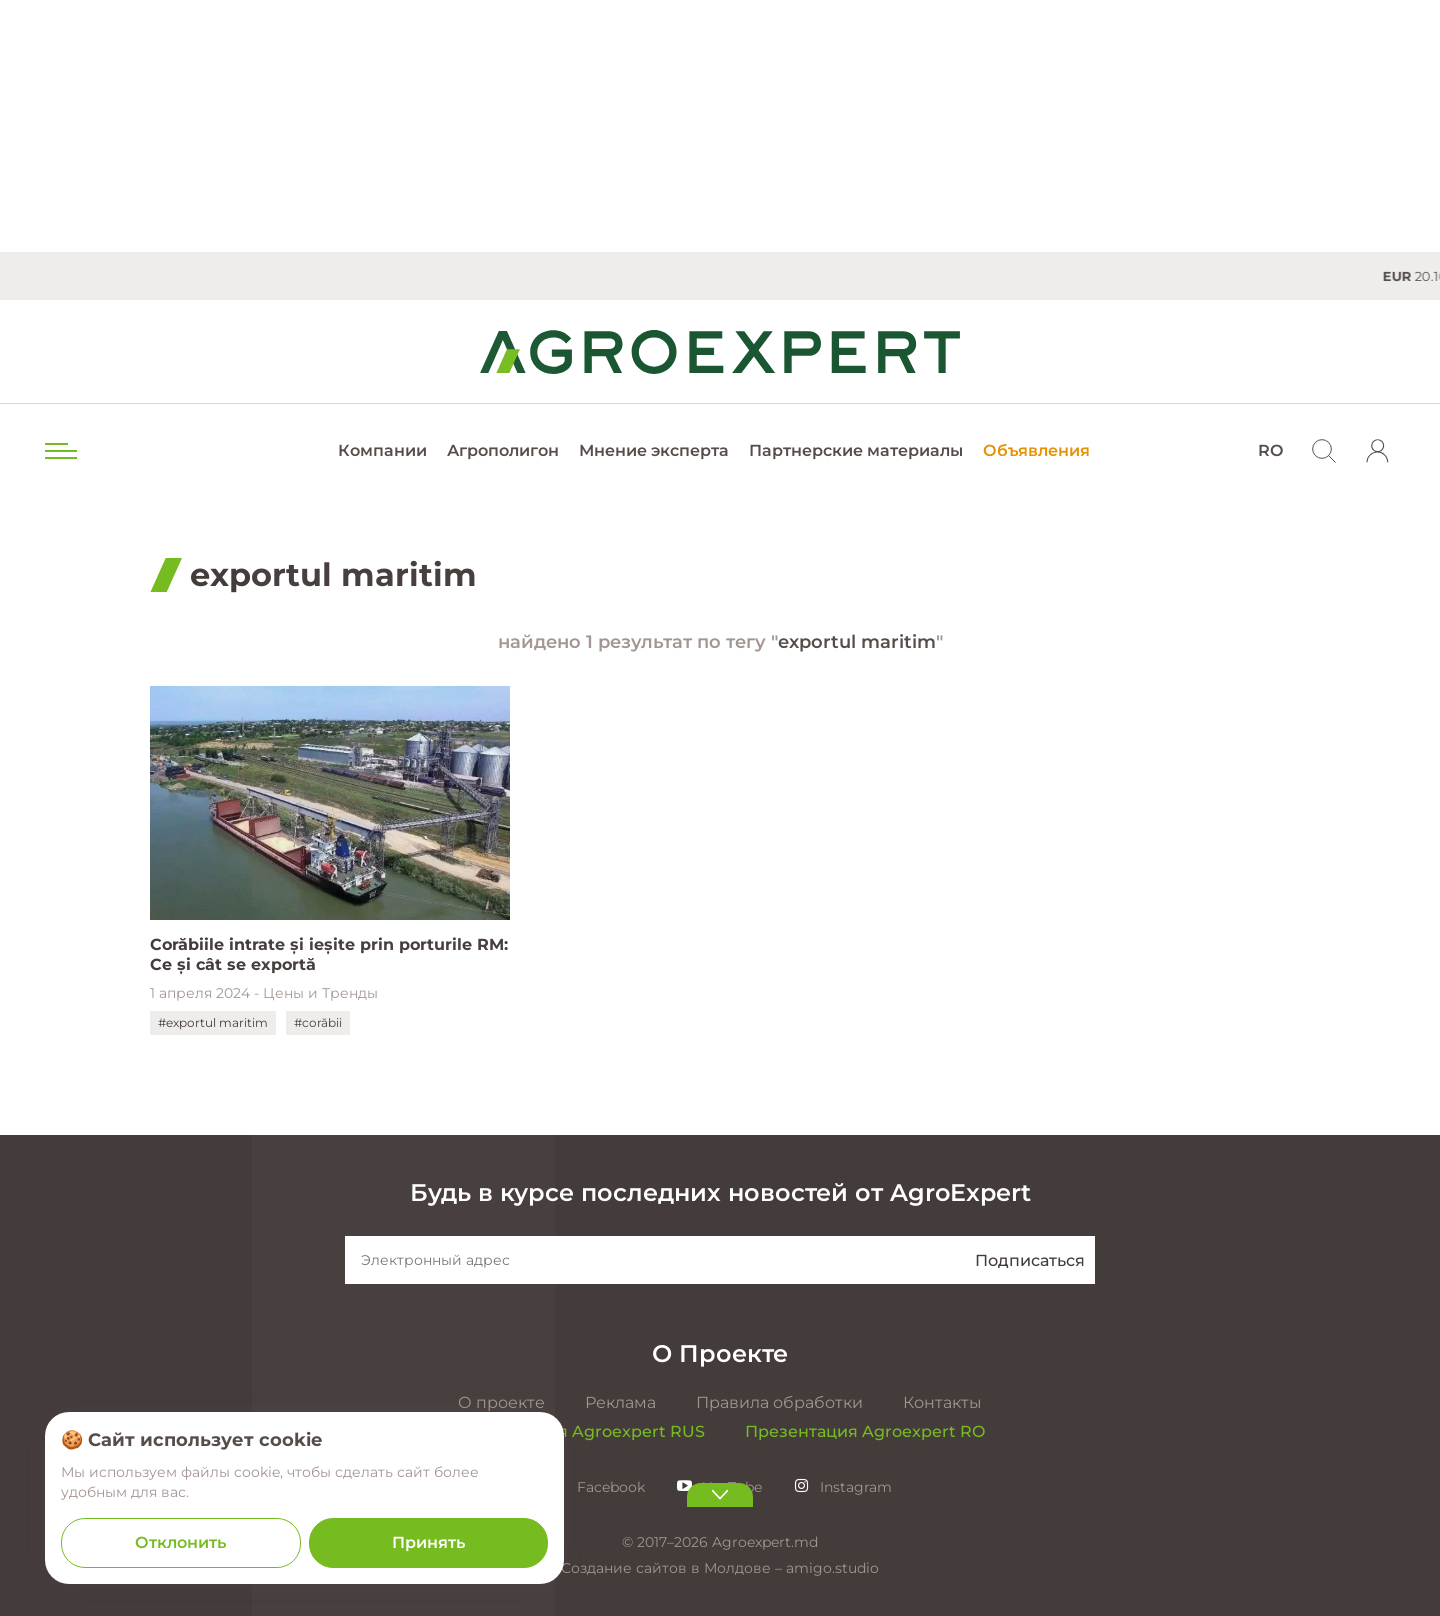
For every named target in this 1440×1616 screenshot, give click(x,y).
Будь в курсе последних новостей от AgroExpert (720, 1192)
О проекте (501, 1402)
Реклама (620, 1402)
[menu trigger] (59, 451)
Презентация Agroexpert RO (865, 1431)
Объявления (1036, 450)
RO (1270, 450)
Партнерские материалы (856, 450)
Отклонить (180, 1542)
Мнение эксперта (654, 450)
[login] (1378, 451)
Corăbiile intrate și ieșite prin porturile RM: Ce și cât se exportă (329, 954)
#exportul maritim (213, 1022)
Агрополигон (503, 450)
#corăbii (318, 1022)
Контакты (942, 1402)
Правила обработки (779, 1402)
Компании (382, 450)
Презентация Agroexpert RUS (580, 1431)
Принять (428, 1542)
